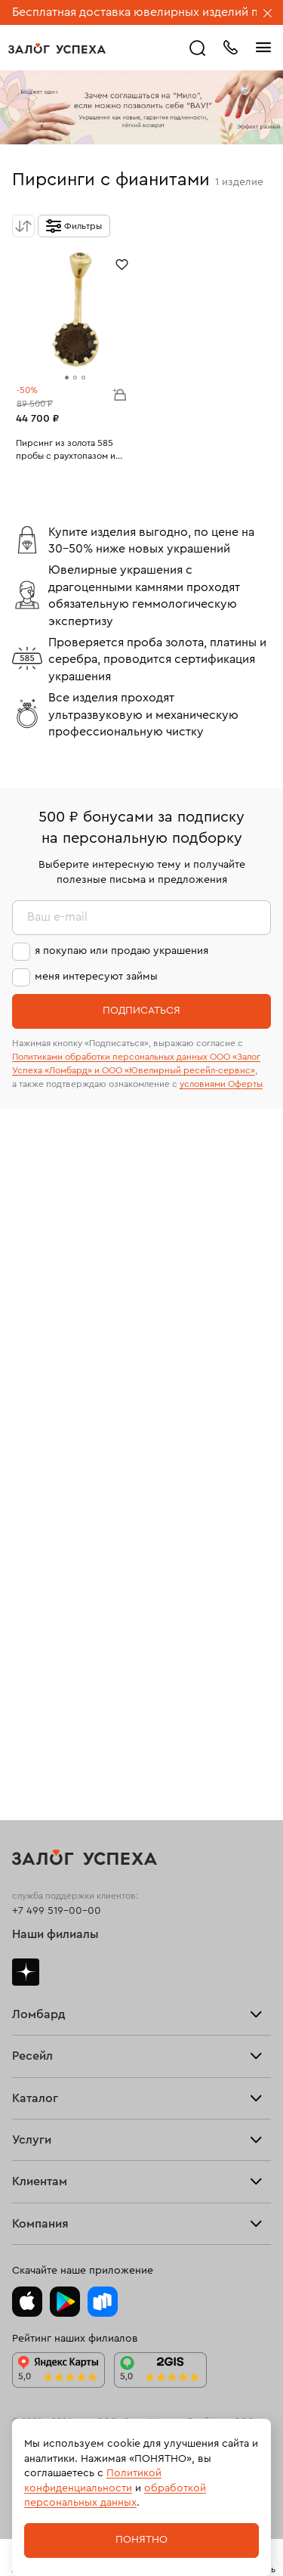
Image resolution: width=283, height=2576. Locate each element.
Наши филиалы (55, 1934)
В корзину (119, 393)
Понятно (141, 2539)
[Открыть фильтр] (74, 226)
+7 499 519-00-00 (56, 1911)
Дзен (25, 1972)
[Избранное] (121, 263)
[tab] (67, 377)
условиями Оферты (221, 1083)
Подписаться (141, 1010)
